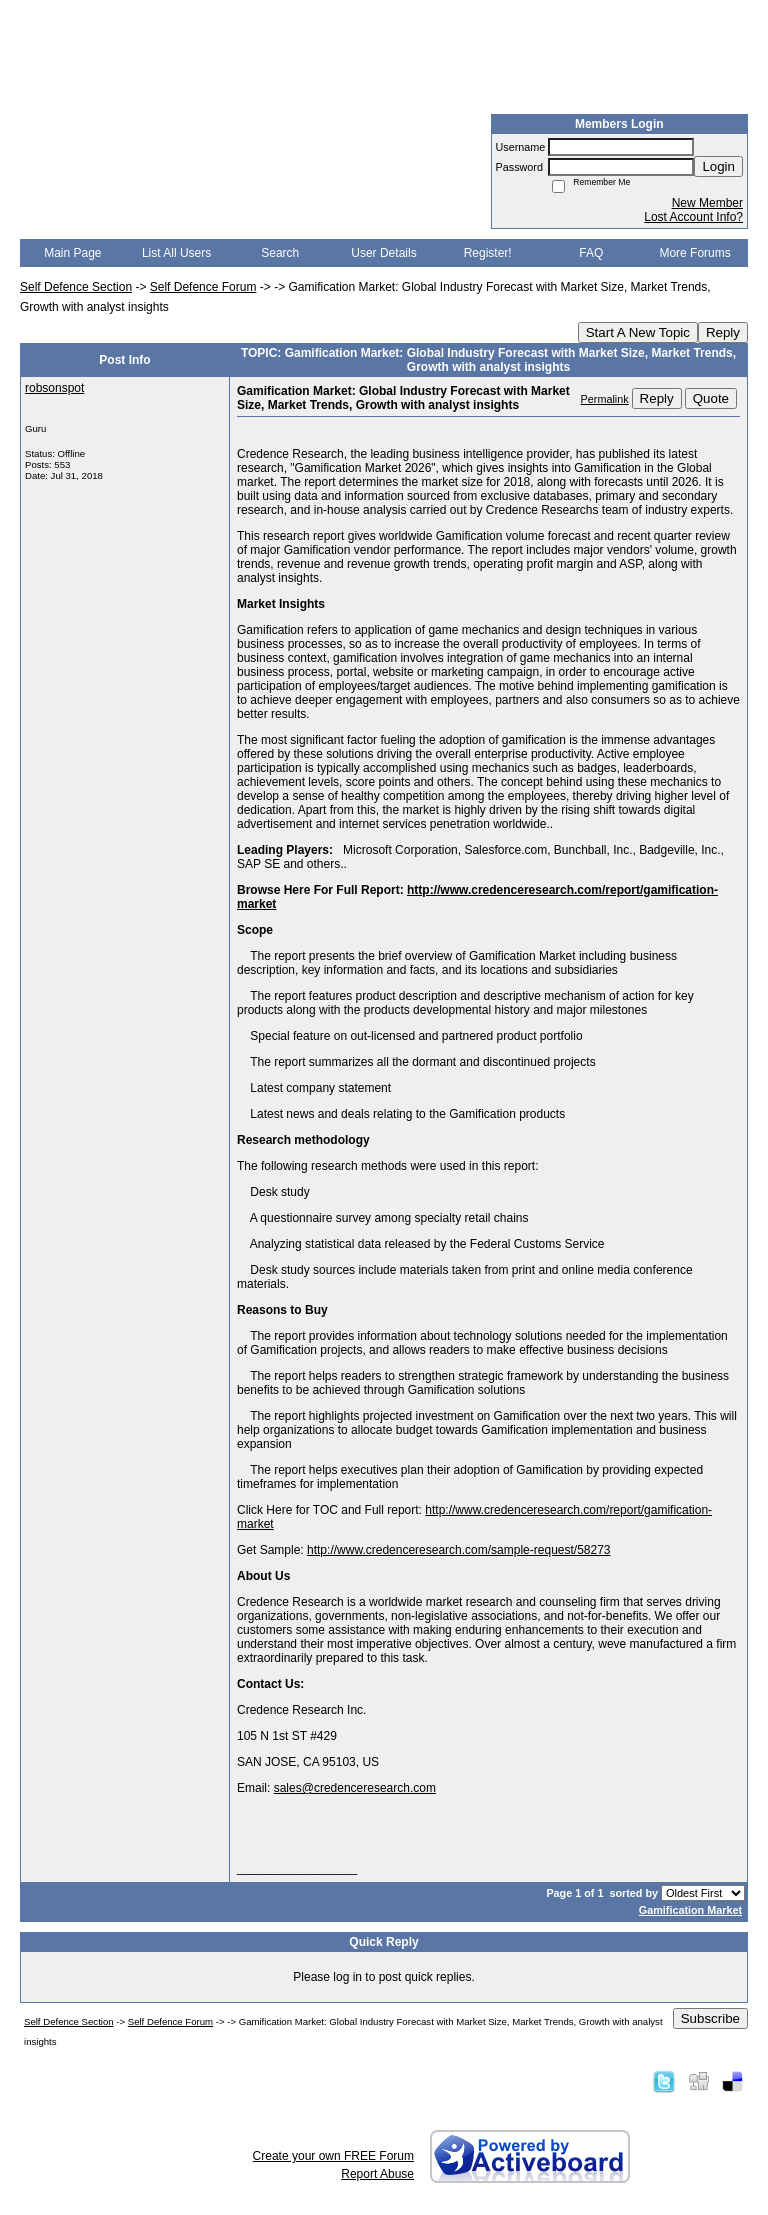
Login (718, 166)
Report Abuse (377, 2174)
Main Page (72, 253)
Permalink (605, 399)
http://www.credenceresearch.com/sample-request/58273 (459, 1550)
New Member (707, 203)
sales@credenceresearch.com (355, 1788)
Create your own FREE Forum (333, 2156)
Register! (488, 253)
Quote (711, 398)
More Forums (694, 253)
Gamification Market (690, 1910)
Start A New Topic (638, 332)
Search (280, 253)
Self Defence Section (76, 287)
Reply (723, 332)
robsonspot (54, 388)
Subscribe (710, 2018)
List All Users (176, 253)
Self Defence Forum (203, 287)
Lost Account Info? (693, 217)
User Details (383, 253)
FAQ (591, 253)
